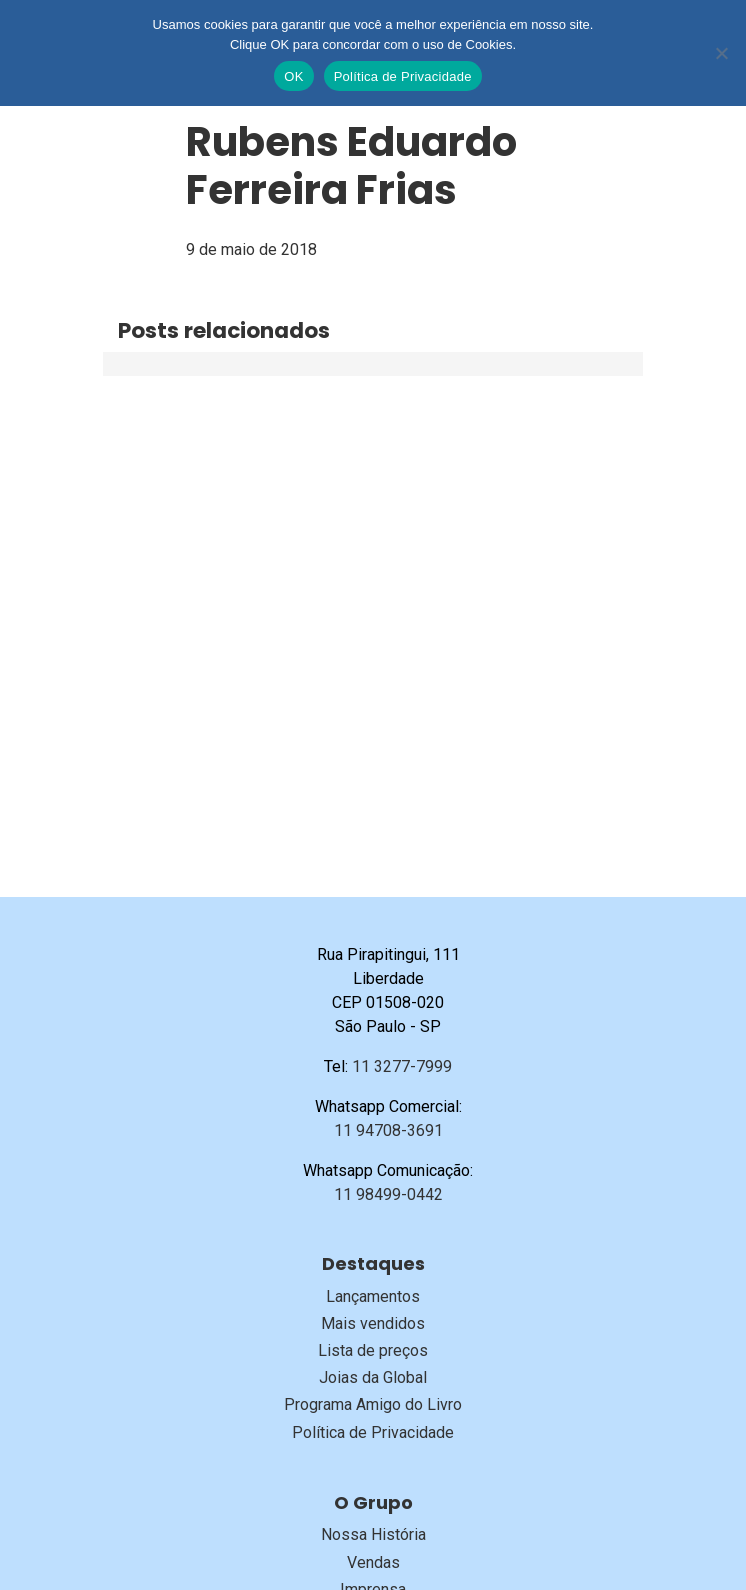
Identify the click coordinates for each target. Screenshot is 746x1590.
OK (293, 76)
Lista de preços (373, 1350)
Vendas (373, 1562)
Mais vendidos (373, 1323)
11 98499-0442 (388, 1194)
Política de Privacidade (373, 1432)
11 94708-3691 (388, 1130)
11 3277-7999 (402, 1066)
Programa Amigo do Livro (373, 1404)
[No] (721, 53)
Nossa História (373, 1534)
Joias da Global (373, 1377)
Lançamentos (373, 1296)
